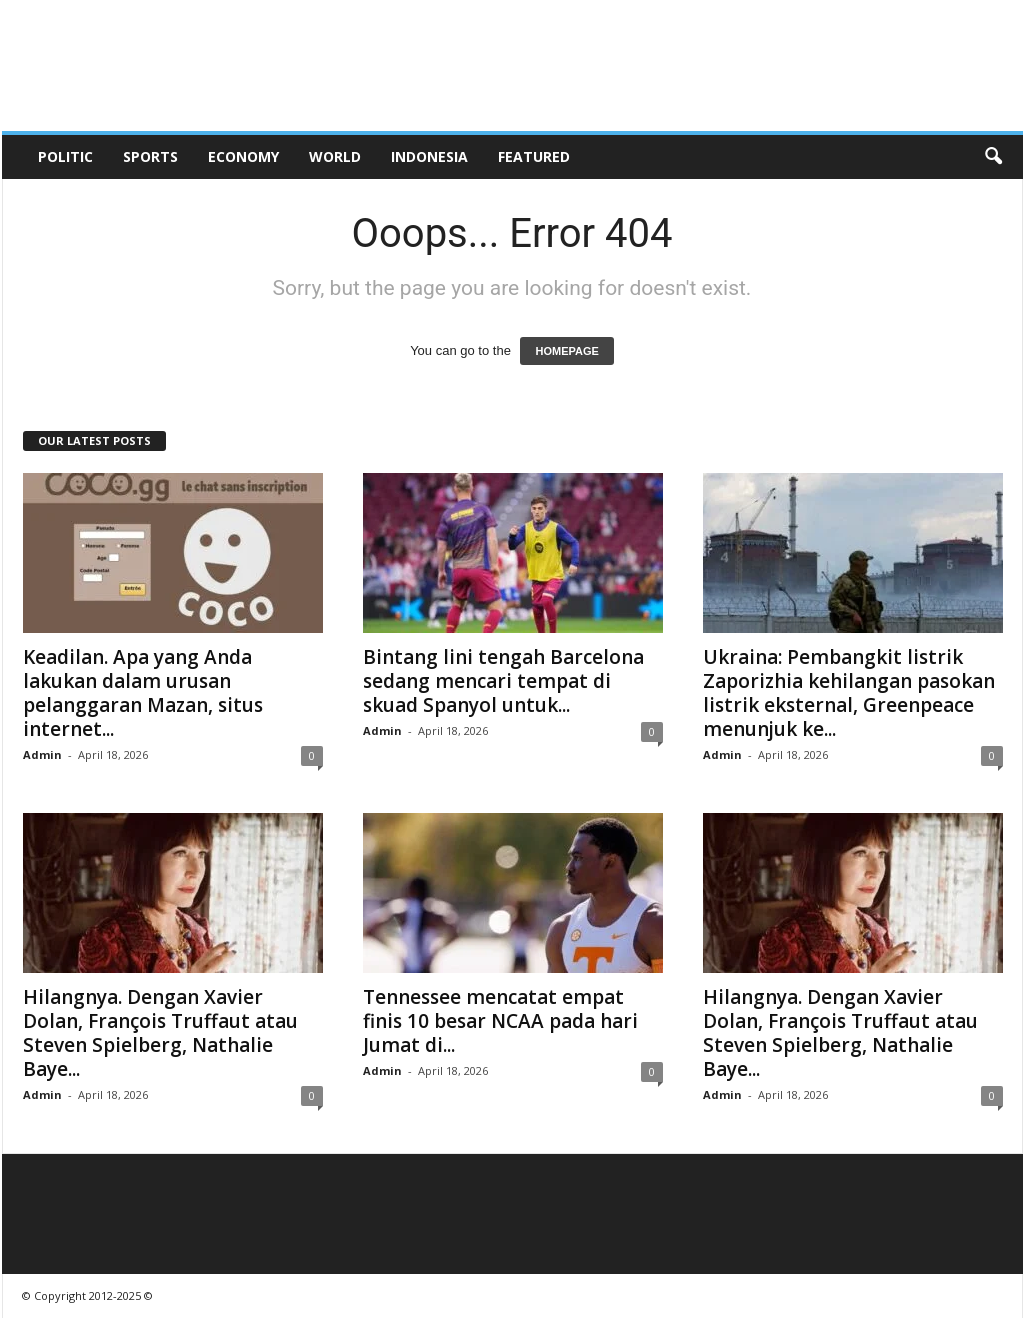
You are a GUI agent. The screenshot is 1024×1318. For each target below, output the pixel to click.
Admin (42, 754)
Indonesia (429, 156)
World (335, 156)
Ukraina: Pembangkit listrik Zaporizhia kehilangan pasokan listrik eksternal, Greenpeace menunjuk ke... (849, 693)
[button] (993, 157)
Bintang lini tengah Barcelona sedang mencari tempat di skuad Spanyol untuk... (503, 681)
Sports (150, 156)
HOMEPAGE (566, 351)
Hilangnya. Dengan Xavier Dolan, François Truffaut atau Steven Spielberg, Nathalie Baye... (160, 1033)
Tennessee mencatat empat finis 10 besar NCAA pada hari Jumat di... (500, 1021)
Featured (534, 156)
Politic (65, 156)
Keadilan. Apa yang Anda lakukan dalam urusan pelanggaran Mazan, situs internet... (143, 693)
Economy (243, 156)
